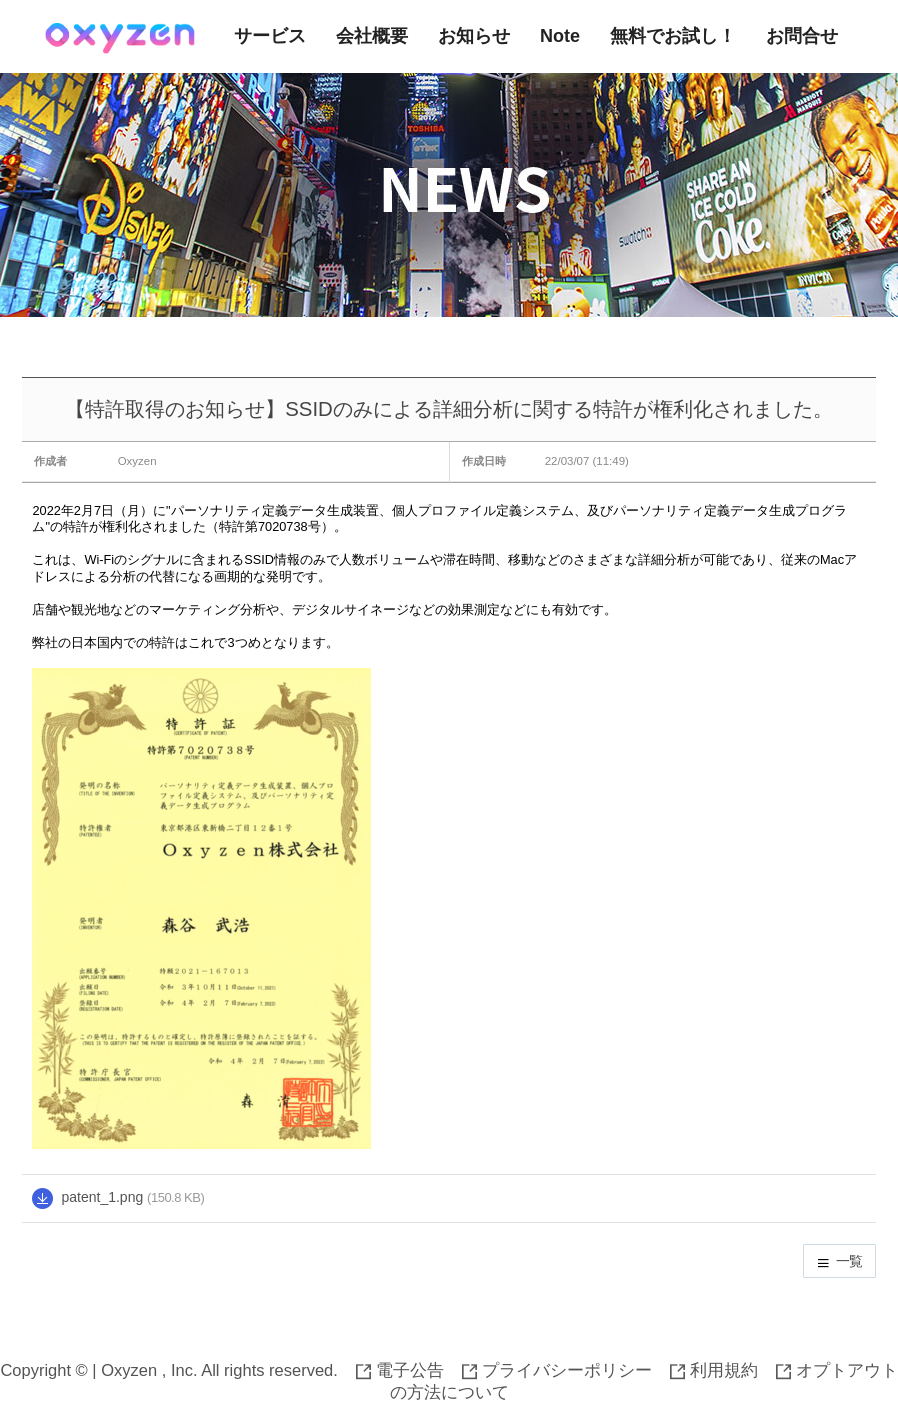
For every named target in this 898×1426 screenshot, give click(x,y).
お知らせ (474, 36)
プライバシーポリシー (557, 1370)
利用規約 (714, 1370)
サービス (270, 36)
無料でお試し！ (673, 36)
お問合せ (802, 36)
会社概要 (372, 36)
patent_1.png (102, 1197)
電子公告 (400, 1370)
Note (560, 36)
